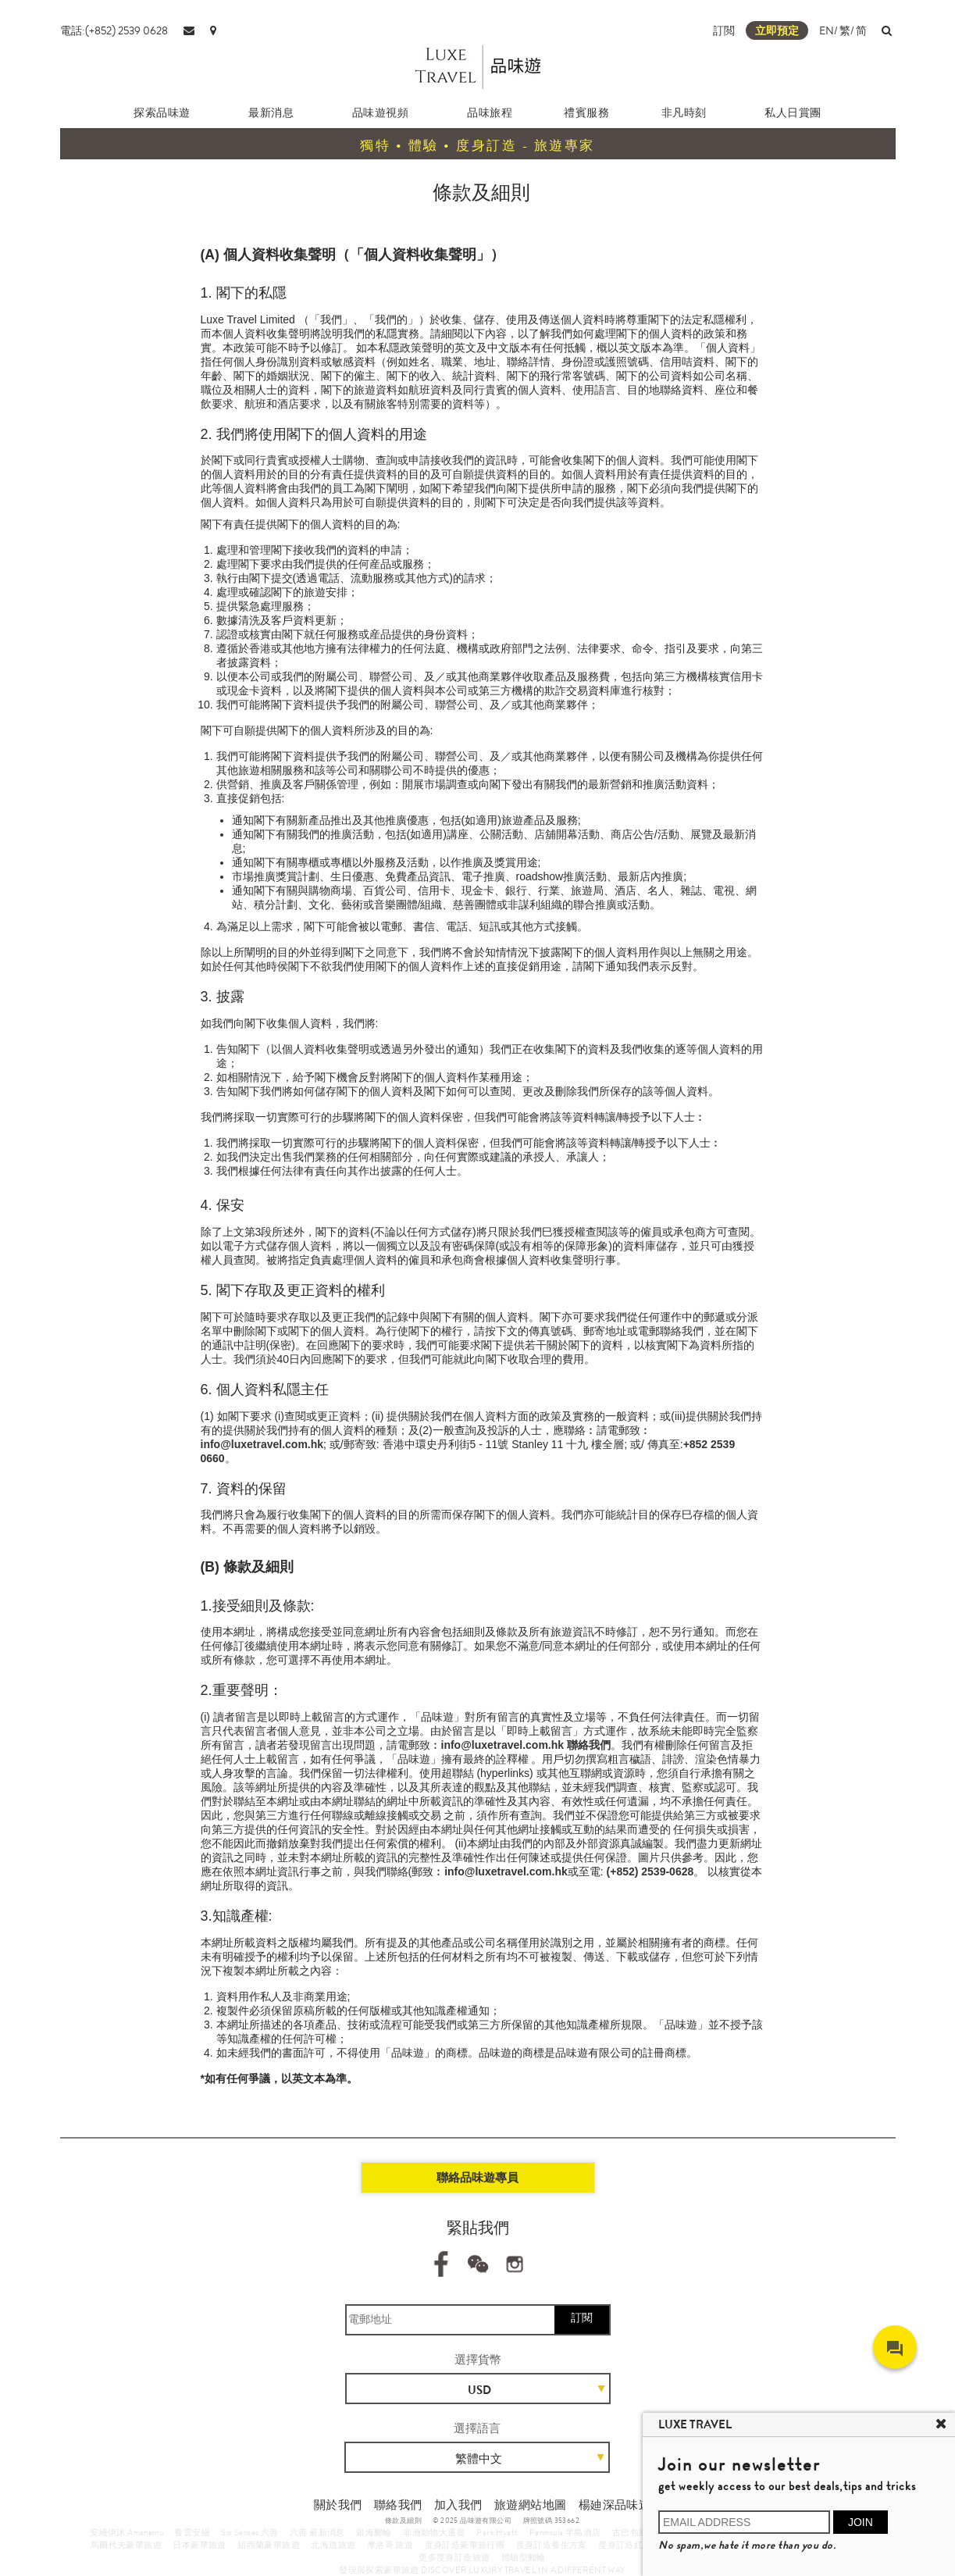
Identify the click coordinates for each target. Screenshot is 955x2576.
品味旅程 (489, 112)
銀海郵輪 (374, 2532)
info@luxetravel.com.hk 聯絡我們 (526, 1745)
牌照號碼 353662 (551, 2520)
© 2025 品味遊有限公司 (472, 2520)
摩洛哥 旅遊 (390, 2545)
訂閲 (724, 30)
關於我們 (338, 2505)
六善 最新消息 (317, 2532)
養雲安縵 (192, 2532)
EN (826, 30)
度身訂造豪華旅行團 (465, 2545)
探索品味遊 (162, 112)
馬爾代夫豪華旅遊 (126, 2545)
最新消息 (271, 112)
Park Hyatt (497, 2532)
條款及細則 (403, 2520)
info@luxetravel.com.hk (262, 1444)
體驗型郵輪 (523, 2557)
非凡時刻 (684, 112)
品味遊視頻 (380, 112)
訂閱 (582, 2317)
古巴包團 (630, 2532)
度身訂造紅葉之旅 (633, 2545)
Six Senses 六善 (249, 2532)
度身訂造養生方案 (551, 2545)
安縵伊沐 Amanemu (126, 2532)
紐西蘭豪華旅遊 (268, 2545)
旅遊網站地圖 (530, 2505)
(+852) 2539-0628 (650, 1871)
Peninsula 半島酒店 (565, 2532)
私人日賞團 (792, 112)
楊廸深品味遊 (614, 2505)
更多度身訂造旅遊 (454, 2557)
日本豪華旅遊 (199, 2545)
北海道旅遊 (333, 2545)
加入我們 (458, 2505)
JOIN (860, 2522)
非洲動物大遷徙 (434, 2532)
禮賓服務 (586, 112)
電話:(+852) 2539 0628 (114, 30)
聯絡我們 (398, 2505)
